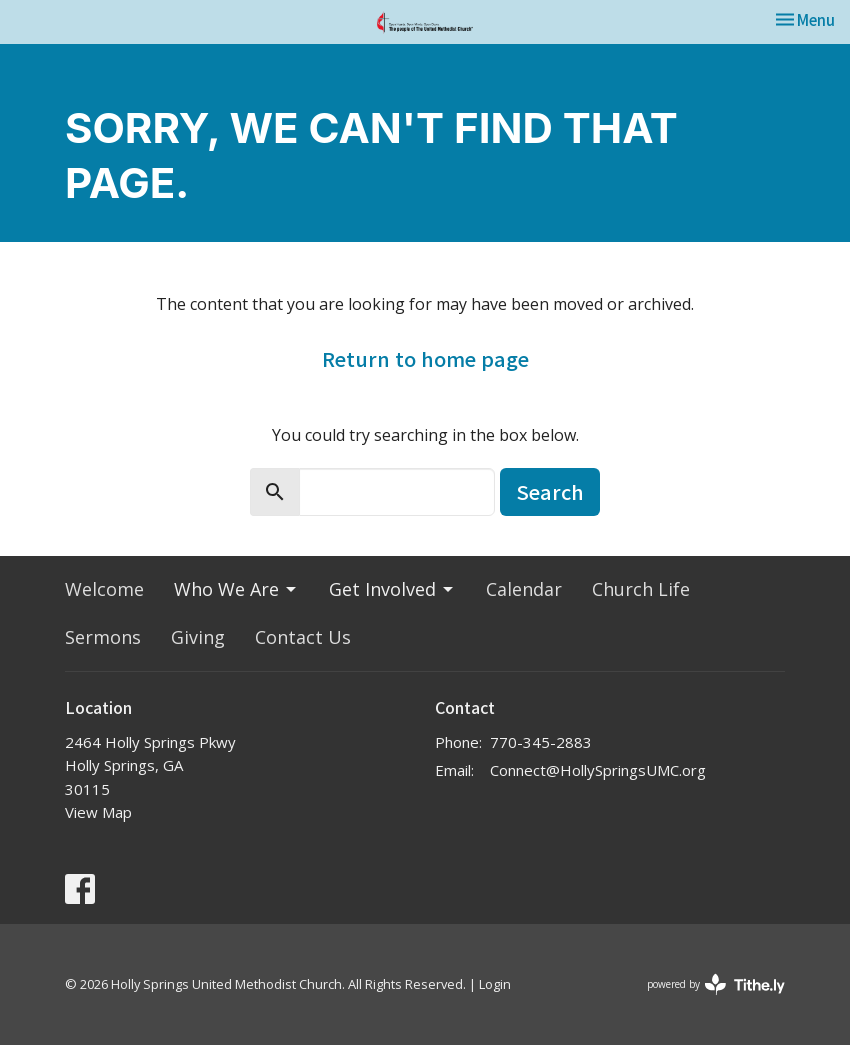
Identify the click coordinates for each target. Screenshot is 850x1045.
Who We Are (236, 589)
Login (495, 984)
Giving (198, 637)
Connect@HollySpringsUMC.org (598, 770)
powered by (716, 984)
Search (550, 491)
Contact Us (303, 637)
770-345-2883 (541, 742)
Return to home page (425, 358)
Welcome (104, 589)
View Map (98, 812)
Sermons (103, 637)
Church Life (641, 589)
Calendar (524, 589)
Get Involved (392, 589)
